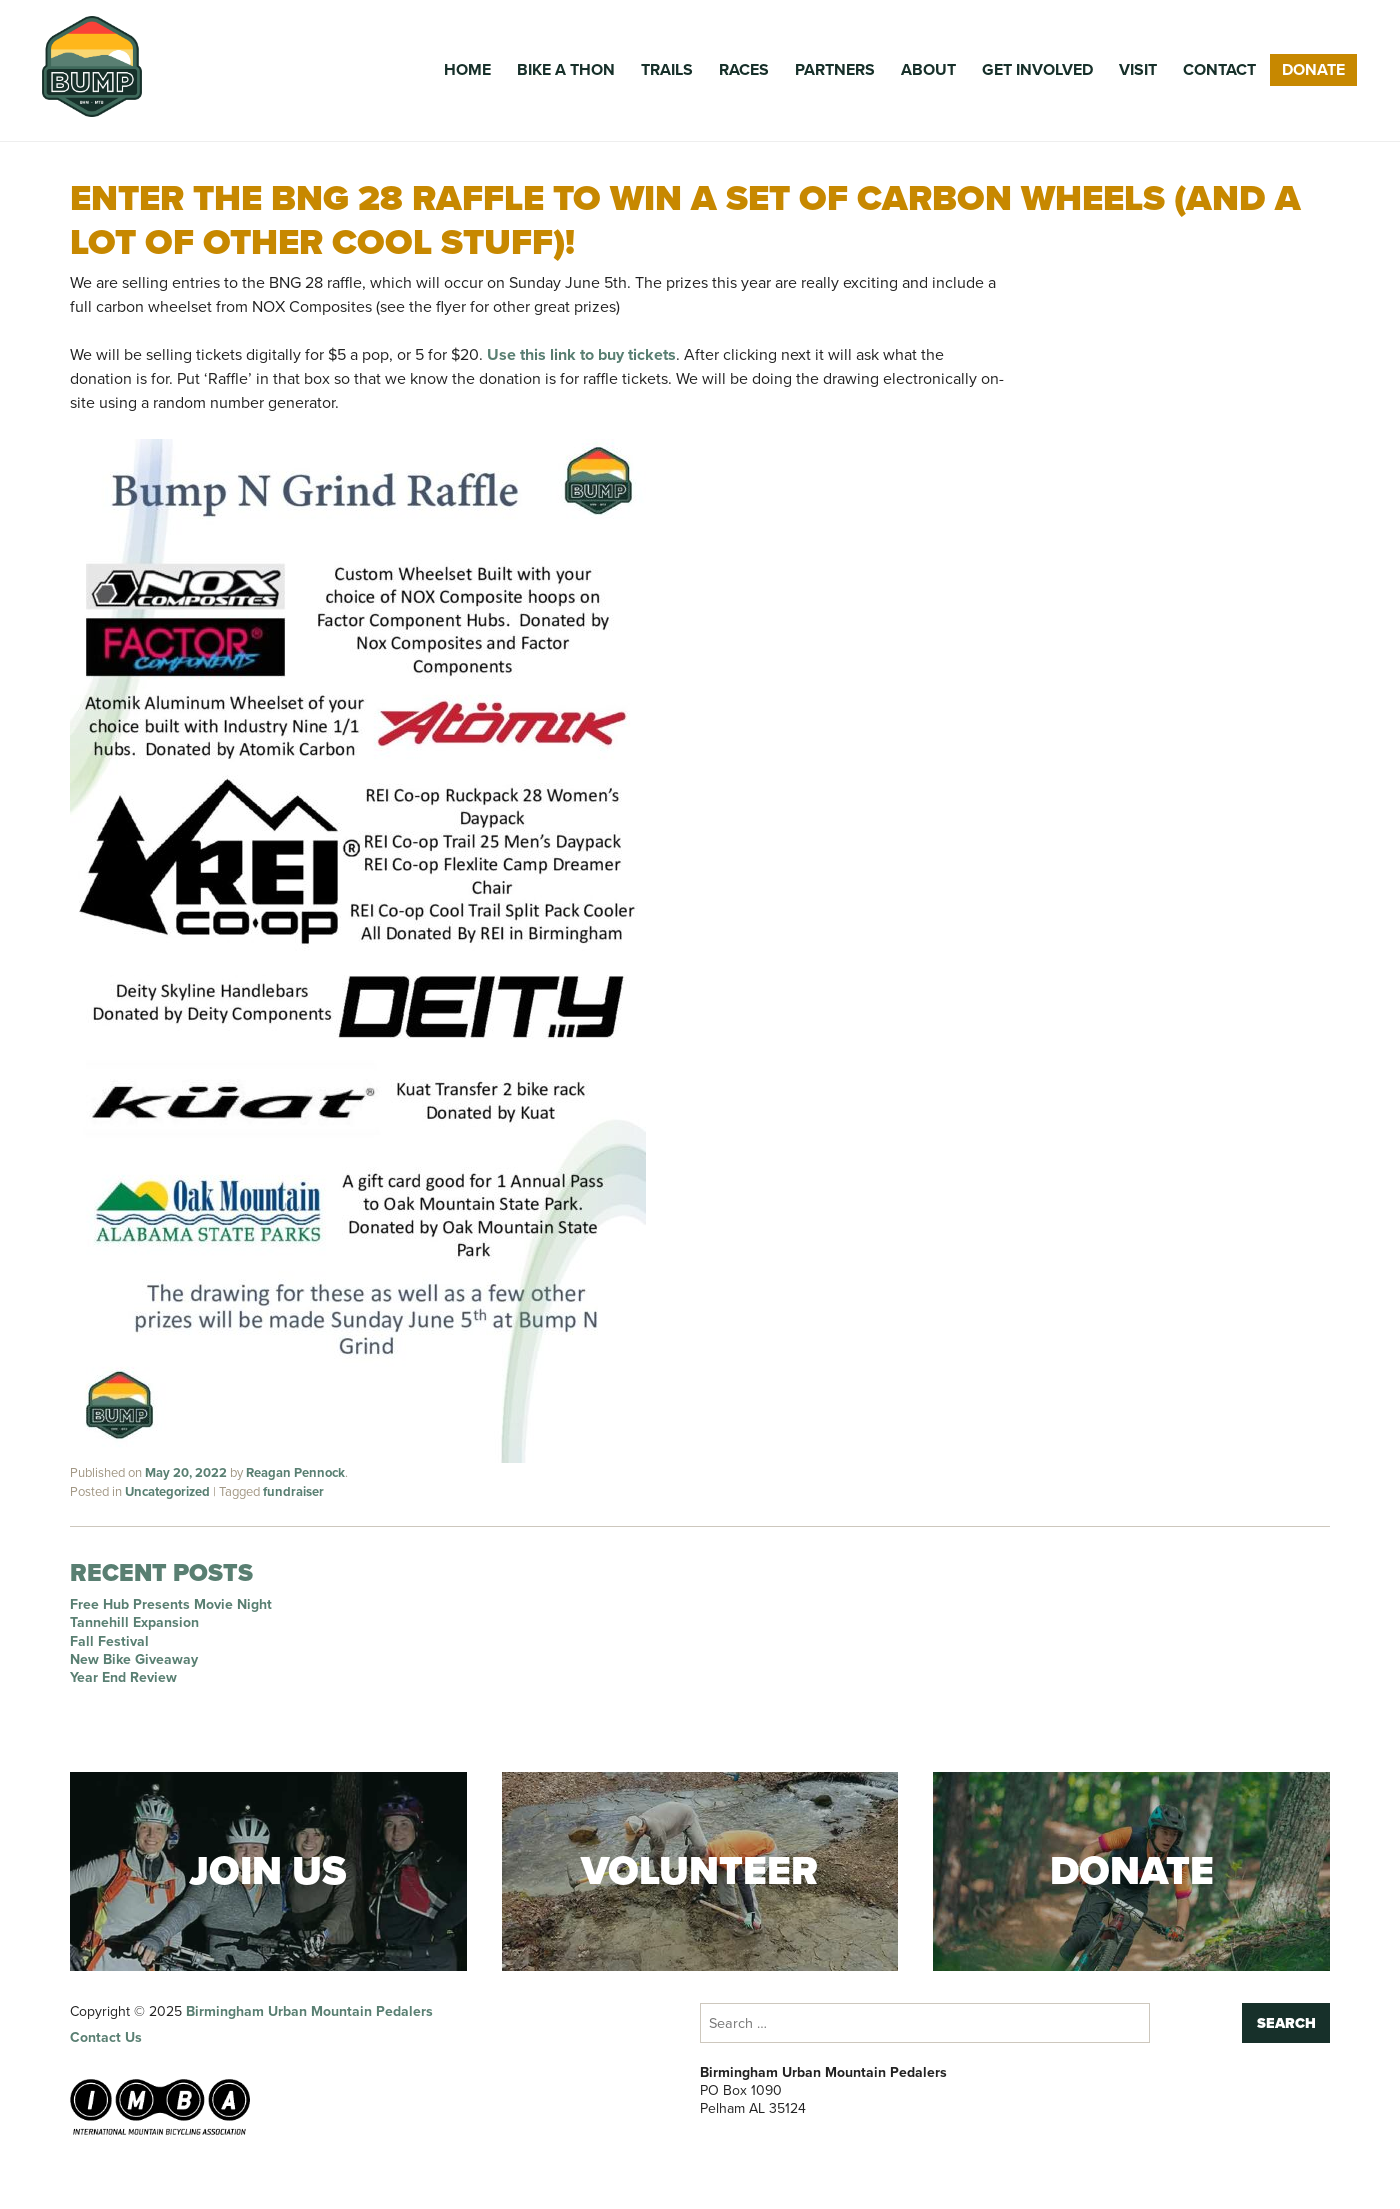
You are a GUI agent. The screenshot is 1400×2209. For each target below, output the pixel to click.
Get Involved (1037, 69)
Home (467, 69)
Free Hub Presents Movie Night (171, 1604)
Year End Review (123, 1677)
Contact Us (106, 2037)
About (928, 69)
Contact (1219, 69)
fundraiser (293, 1491)
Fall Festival (109, 1641)
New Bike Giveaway (134, 1659)
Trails (667, 69)
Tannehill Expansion (134, 1622)
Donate (1313, 69)
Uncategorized (167, 1491)
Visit (1138, 69)
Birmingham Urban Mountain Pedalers (309, 2011)
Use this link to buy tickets (581, 354)
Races (744, 69)
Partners (835, 69)
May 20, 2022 (186, 1472)
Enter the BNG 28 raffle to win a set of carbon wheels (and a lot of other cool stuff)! (685, 219)
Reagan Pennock (295, 1472)
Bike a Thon (566, 69)
